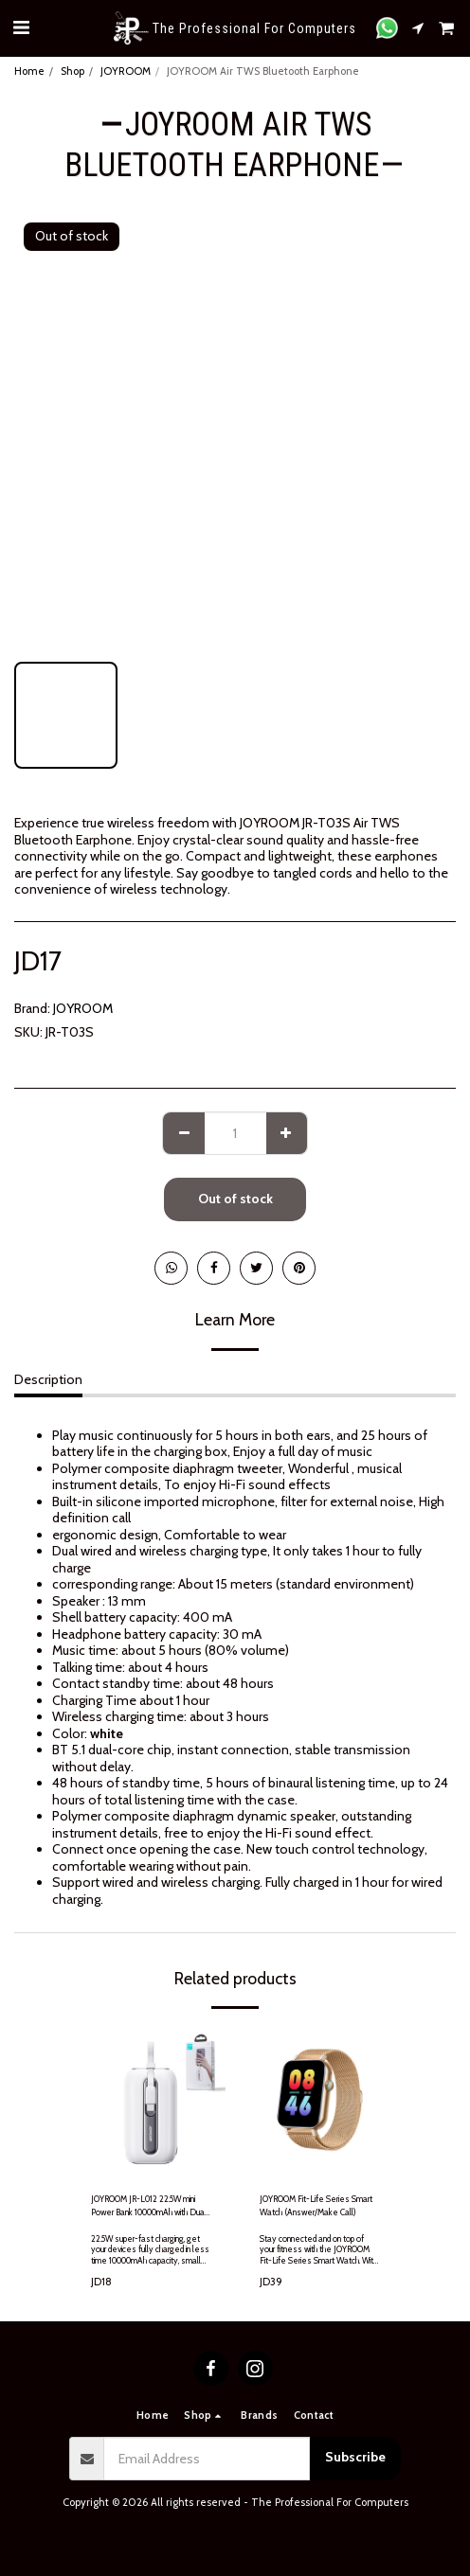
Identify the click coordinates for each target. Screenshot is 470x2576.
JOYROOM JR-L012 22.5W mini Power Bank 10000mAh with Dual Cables (149, 2206)
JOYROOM (125, 71)
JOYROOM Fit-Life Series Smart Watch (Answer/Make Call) (316, 2205)
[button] (21, 27)
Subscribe (355, 2456)
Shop (72, 71)
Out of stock (235, 1198)
